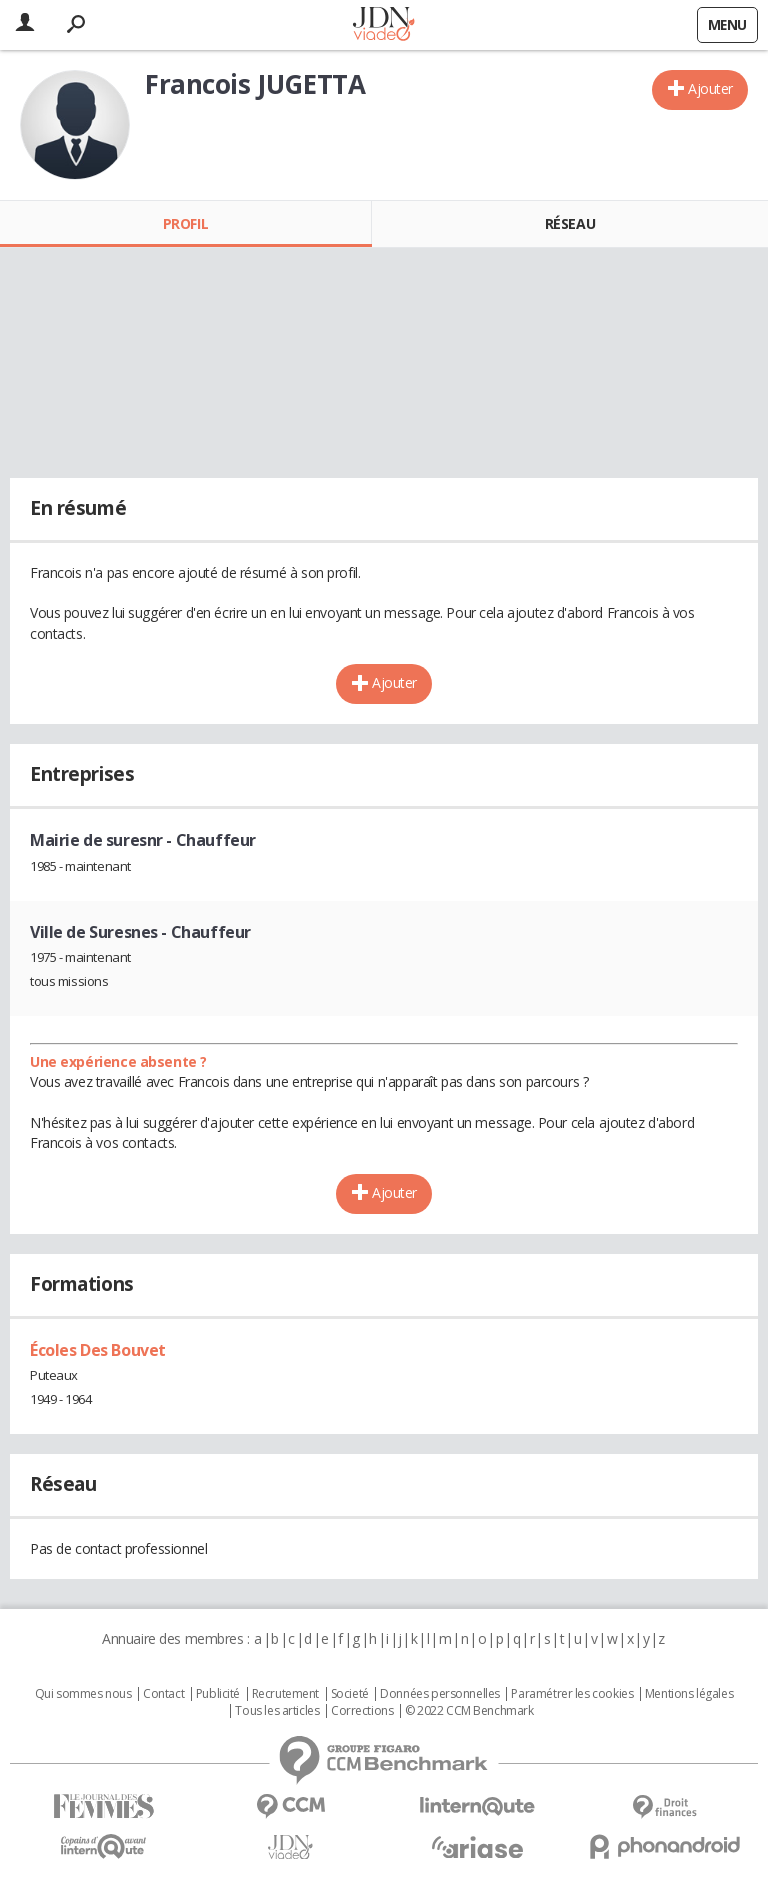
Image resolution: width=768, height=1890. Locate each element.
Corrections (362, 1711)
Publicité (218, 1694)
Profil (185, 223)
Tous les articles (277, 1711)
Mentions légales (689, 1694)
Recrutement (285, 1694)
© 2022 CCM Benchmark (469, 1711)
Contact (163, 1694)
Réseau (570, 223)
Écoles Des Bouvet (98, 1350)
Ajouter (710, 88)
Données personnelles (440, 1694)
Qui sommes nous (83, 1694)
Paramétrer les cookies (572, 1694)
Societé (350, 1694)
